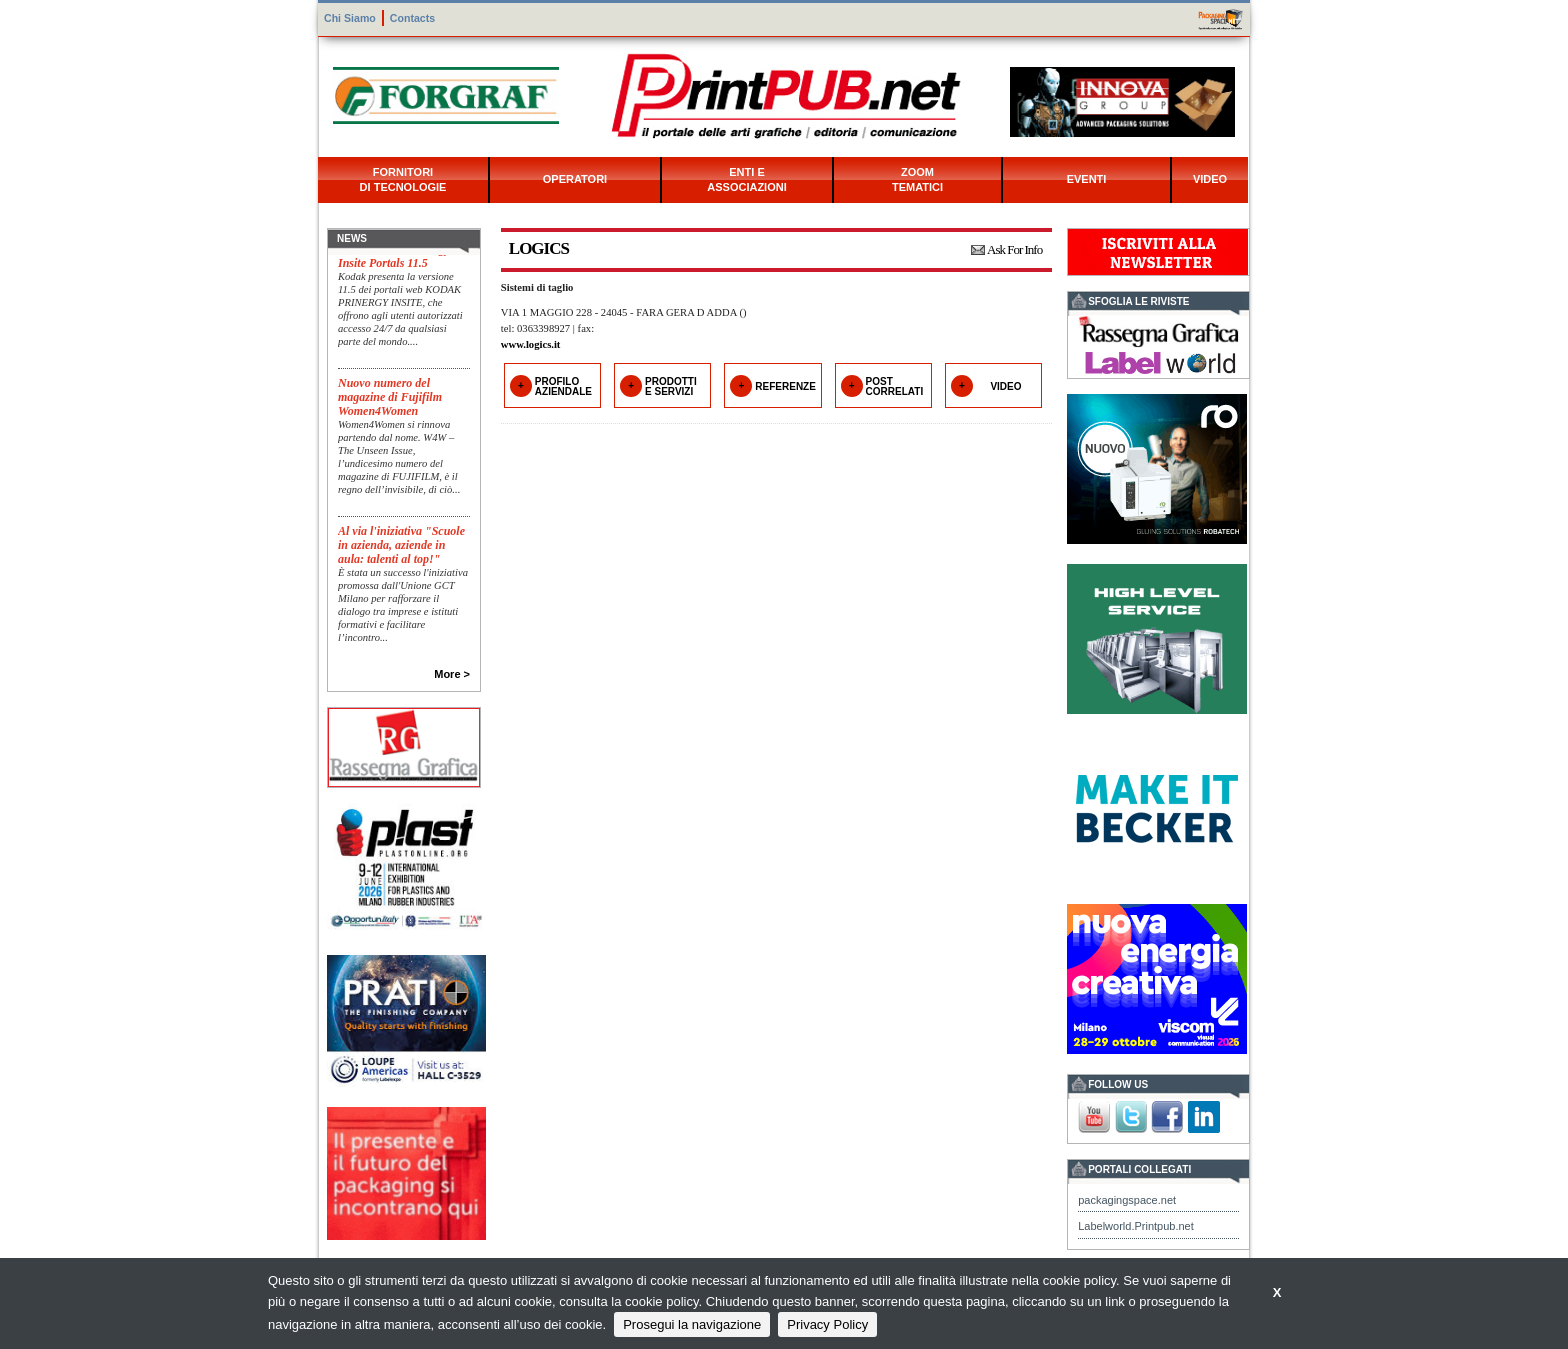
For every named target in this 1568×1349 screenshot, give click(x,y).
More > (452, 674)
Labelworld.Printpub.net (1136, 1226)
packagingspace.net (1127, 1200)
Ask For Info (1014, 249)
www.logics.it (531, 344)
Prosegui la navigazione (692, 1324)
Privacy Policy (827, 1324)
